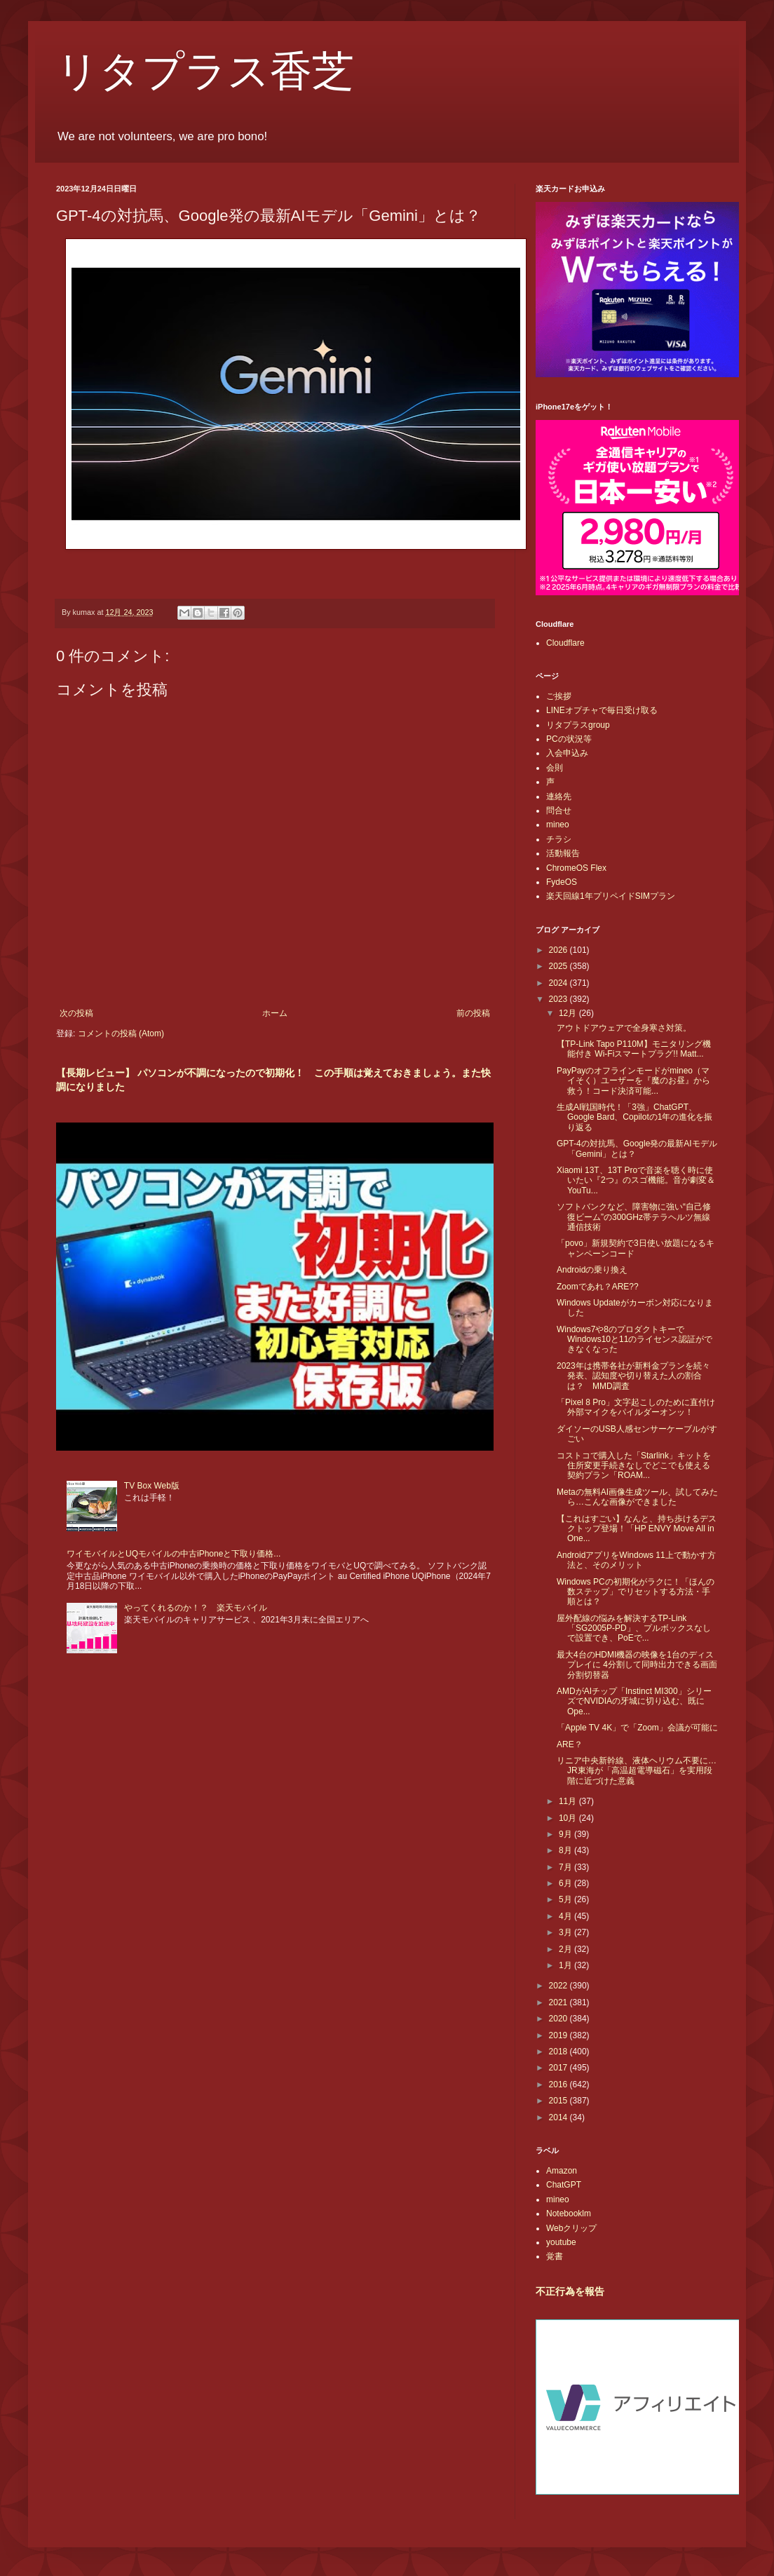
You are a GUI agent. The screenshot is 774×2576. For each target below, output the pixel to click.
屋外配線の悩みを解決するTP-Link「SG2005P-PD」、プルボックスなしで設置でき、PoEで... (634, 1628)
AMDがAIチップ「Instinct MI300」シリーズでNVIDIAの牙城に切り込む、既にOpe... (634, 1701)
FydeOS (561, 882)
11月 (569, 1801)
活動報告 (563, 853)
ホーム (274, 1013)
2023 (559, 999)
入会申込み (567, 753)
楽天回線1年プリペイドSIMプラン (610, 896)
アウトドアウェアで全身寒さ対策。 (624, 1028)
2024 (559, 983)
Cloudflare (565, 643)
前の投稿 (473, 1013)
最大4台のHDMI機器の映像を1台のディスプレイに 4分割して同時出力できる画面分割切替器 (637, 1665)
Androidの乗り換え (592, 1270)
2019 (559, 2035)
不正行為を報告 (570, 2291)
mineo (557, 824)
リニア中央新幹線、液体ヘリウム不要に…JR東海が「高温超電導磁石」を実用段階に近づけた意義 (637, 1771)
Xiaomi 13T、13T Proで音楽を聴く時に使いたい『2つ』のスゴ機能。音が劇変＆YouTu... (636, 1180)
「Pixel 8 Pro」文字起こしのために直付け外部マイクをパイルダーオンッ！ (636, 1407)
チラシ (558, 839)
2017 (559, 2068)
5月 (566, 1899)
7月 (566, 1867)
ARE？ (570, 1744)
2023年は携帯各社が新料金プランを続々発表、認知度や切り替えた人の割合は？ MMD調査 (633, 1376)
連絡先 (558, 796)
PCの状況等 (569, 739)
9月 (566, 1834)
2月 (566, 1949)
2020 (559, 2018)
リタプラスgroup (578, 725)
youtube (561, 2242)
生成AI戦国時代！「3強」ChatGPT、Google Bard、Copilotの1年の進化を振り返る (634, 1117)
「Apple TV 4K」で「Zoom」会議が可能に (637, 1728)
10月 (569, 1818)
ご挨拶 (558, 696)
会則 (554, 768)
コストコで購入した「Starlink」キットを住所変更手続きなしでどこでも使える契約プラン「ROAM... (634, 1466)
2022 (559, 1986)
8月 (566, 1850)
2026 (559, 950)
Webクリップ (571, 2228)
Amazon (561, 2171)
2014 (559, 2117)
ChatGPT (563, 2185)
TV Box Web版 (151, 1486)
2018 (559, 2051)
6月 (566, 1883)
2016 (559, 2084)
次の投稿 (76, 1013)
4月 (566, 1916)
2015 (559, 2101)
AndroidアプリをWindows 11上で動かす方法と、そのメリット (636, 1560)
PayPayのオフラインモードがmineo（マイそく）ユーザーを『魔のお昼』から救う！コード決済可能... (633, 1081)
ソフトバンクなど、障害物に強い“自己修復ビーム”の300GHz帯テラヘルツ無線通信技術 (634, 1217)
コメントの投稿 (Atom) (121, 1033)
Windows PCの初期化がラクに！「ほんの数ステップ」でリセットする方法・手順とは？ (635, 1592)
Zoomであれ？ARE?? (598, 1287)
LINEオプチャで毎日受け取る (602, 710)
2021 (559, 2002)
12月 (569, 1013)
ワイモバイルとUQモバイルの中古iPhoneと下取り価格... (173, 1554)
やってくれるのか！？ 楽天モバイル (195, 1608)
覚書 (554, 2256)
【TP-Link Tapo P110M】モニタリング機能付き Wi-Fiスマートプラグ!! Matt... (634, 1049)
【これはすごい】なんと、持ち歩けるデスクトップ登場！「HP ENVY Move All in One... (637, 1529)
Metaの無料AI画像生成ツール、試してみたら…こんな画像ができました (637, 1497)
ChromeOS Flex (576, 868)
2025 (559, 966)
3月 (566, 1932)
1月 (566, 1965)
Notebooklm (568, 2213)
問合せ (558, 810)
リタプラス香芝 (205, 71)
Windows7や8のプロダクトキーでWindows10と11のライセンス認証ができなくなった (634, 1339)
